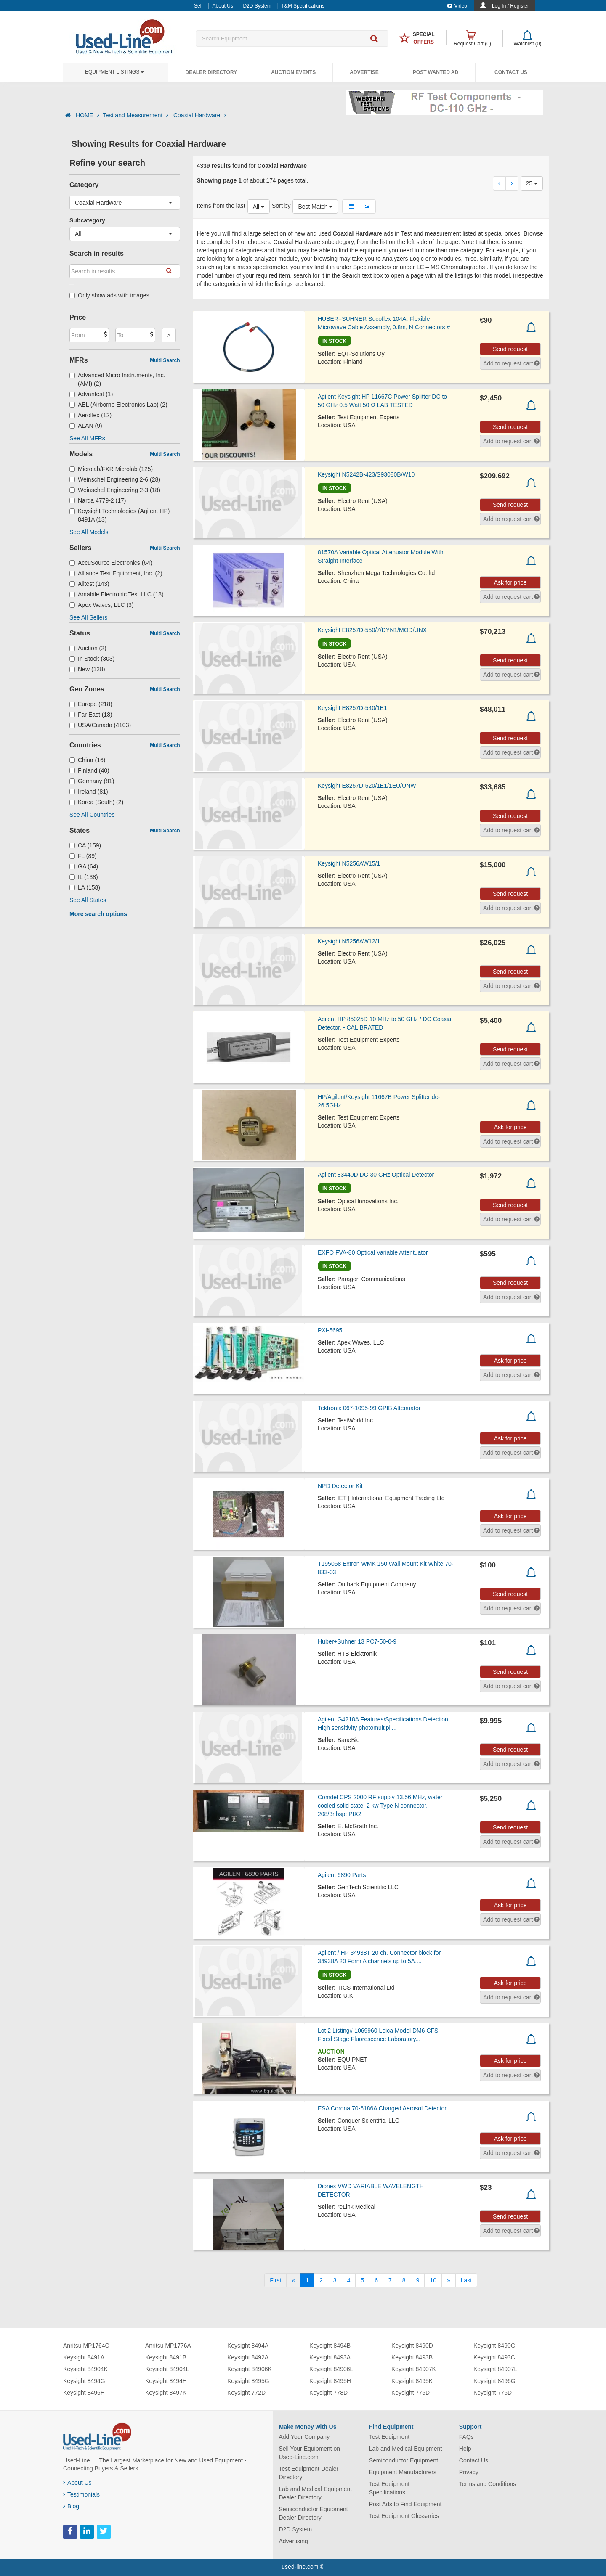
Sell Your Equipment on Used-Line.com (309, 2452)
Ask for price (510, 582)
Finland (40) (89, 770)
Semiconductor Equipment (403, 2460)
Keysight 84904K (85, 2369)
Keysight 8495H (330, 2380)
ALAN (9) (85, 425)
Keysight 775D (410, 2392)
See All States (87, 900)
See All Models (89, 532)
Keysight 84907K (413, 2369)
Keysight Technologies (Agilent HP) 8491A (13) (119, 515)
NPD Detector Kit (340, 1486)
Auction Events (293, 72)
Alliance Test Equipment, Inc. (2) (115, 573)
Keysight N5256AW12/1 (349, 941)
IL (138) (83, 877)
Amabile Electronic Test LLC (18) (116, 594)
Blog (71, 2506)
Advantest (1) (91, 394)
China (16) (87, 760)
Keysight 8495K (412, 2380)
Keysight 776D (492, 2392)
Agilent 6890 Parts (342, 1875)
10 (433, 2280)
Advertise (364, 72)
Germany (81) (91, 781)
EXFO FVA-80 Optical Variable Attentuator (373, 1252)
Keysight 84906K (249, 2369)
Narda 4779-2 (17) (97, 500)
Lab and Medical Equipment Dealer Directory (315, 2493)
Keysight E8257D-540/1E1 (352, 707)
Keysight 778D (328, 2392)
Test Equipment (389, 2436)
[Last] (466, 2280)
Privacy (468, 2472)
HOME (87, 115)
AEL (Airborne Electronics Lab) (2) (118, 404)
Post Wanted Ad (435, 72)
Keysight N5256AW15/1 (349, 863)
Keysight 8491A (83, 2357)
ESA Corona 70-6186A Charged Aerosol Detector (382, 2108)
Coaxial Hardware (199, 115)
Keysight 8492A (247, 2357)
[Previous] (293, 2280)
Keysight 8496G (494, 2380)
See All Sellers (88, 617)
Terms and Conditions (487, 2484)
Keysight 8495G (248, 2380)
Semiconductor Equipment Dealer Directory (313, 2513)
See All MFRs (87, 438)
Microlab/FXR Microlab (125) (111, 469)
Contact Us (510, 72)
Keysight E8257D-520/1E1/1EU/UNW (367, 785)
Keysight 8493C (494, 2357)
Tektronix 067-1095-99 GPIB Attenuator (369, 1408)
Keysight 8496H (84, 2392)
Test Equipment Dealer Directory (309, 2473)
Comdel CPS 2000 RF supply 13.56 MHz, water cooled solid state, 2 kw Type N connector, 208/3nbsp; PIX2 (380, 1805)
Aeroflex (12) (90, 415)
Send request (510, 349)
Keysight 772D (246, 2392)
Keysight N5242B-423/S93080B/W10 (366, 474)
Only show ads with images (109, 295)
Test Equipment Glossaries (404, 2515)
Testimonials (81, 2494)
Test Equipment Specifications (389, 2488)
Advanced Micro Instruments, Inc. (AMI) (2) (117, 379)
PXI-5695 (330, 1330)
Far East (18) (90, 714)
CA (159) (85, 845)
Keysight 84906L (331, 2369)
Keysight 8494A (247, 2345)
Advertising (293, 2541)
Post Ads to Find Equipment (405, 2504)
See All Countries (91, 814)
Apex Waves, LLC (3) (101, 604)
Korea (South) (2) (96, 802)
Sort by (281, 205)
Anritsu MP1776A (168, 2345)
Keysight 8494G (84, 2380)
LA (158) (84, 887)
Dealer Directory (211, 72)
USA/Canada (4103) (100, 725)
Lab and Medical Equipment (405, 2448)
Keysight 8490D (412, 2345)
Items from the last (221, 205)
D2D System (295, 2529)
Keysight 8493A (330, 2357)
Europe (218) (90, 704)
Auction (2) (87, 648)
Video (457, 6)
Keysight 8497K (165, 2392)
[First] (275, 2280)
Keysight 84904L (167, 2369)
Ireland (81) (88, 791)
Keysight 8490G (494, 2345)
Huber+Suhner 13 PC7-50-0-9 (357, 1641)
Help (465, 2448)
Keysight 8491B (165, 2357)
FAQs (466, 2436)
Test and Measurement (136, 115)
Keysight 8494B (330, 2345)
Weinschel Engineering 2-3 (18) (114, 490)
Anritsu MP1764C (86, 2345)
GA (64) (83, 866)
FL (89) (83, 855)
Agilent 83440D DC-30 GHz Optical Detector (376, 1174)
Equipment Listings (114, 72)
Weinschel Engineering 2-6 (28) (114, 479)
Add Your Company (304, 2436)
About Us (77, 2482)
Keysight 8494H (166, 2380)
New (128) (87, 669)
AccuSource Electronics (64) (110, 562)
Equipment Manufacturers (402, 2472)
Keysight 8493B (412, 2357)
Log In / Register (510, 6)
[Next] (448, 2280)
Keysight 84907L (495, 2369)
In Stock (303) (91, 658)
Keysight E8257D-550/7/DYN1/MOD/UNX (372, 630)
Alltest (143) (89, 583)
